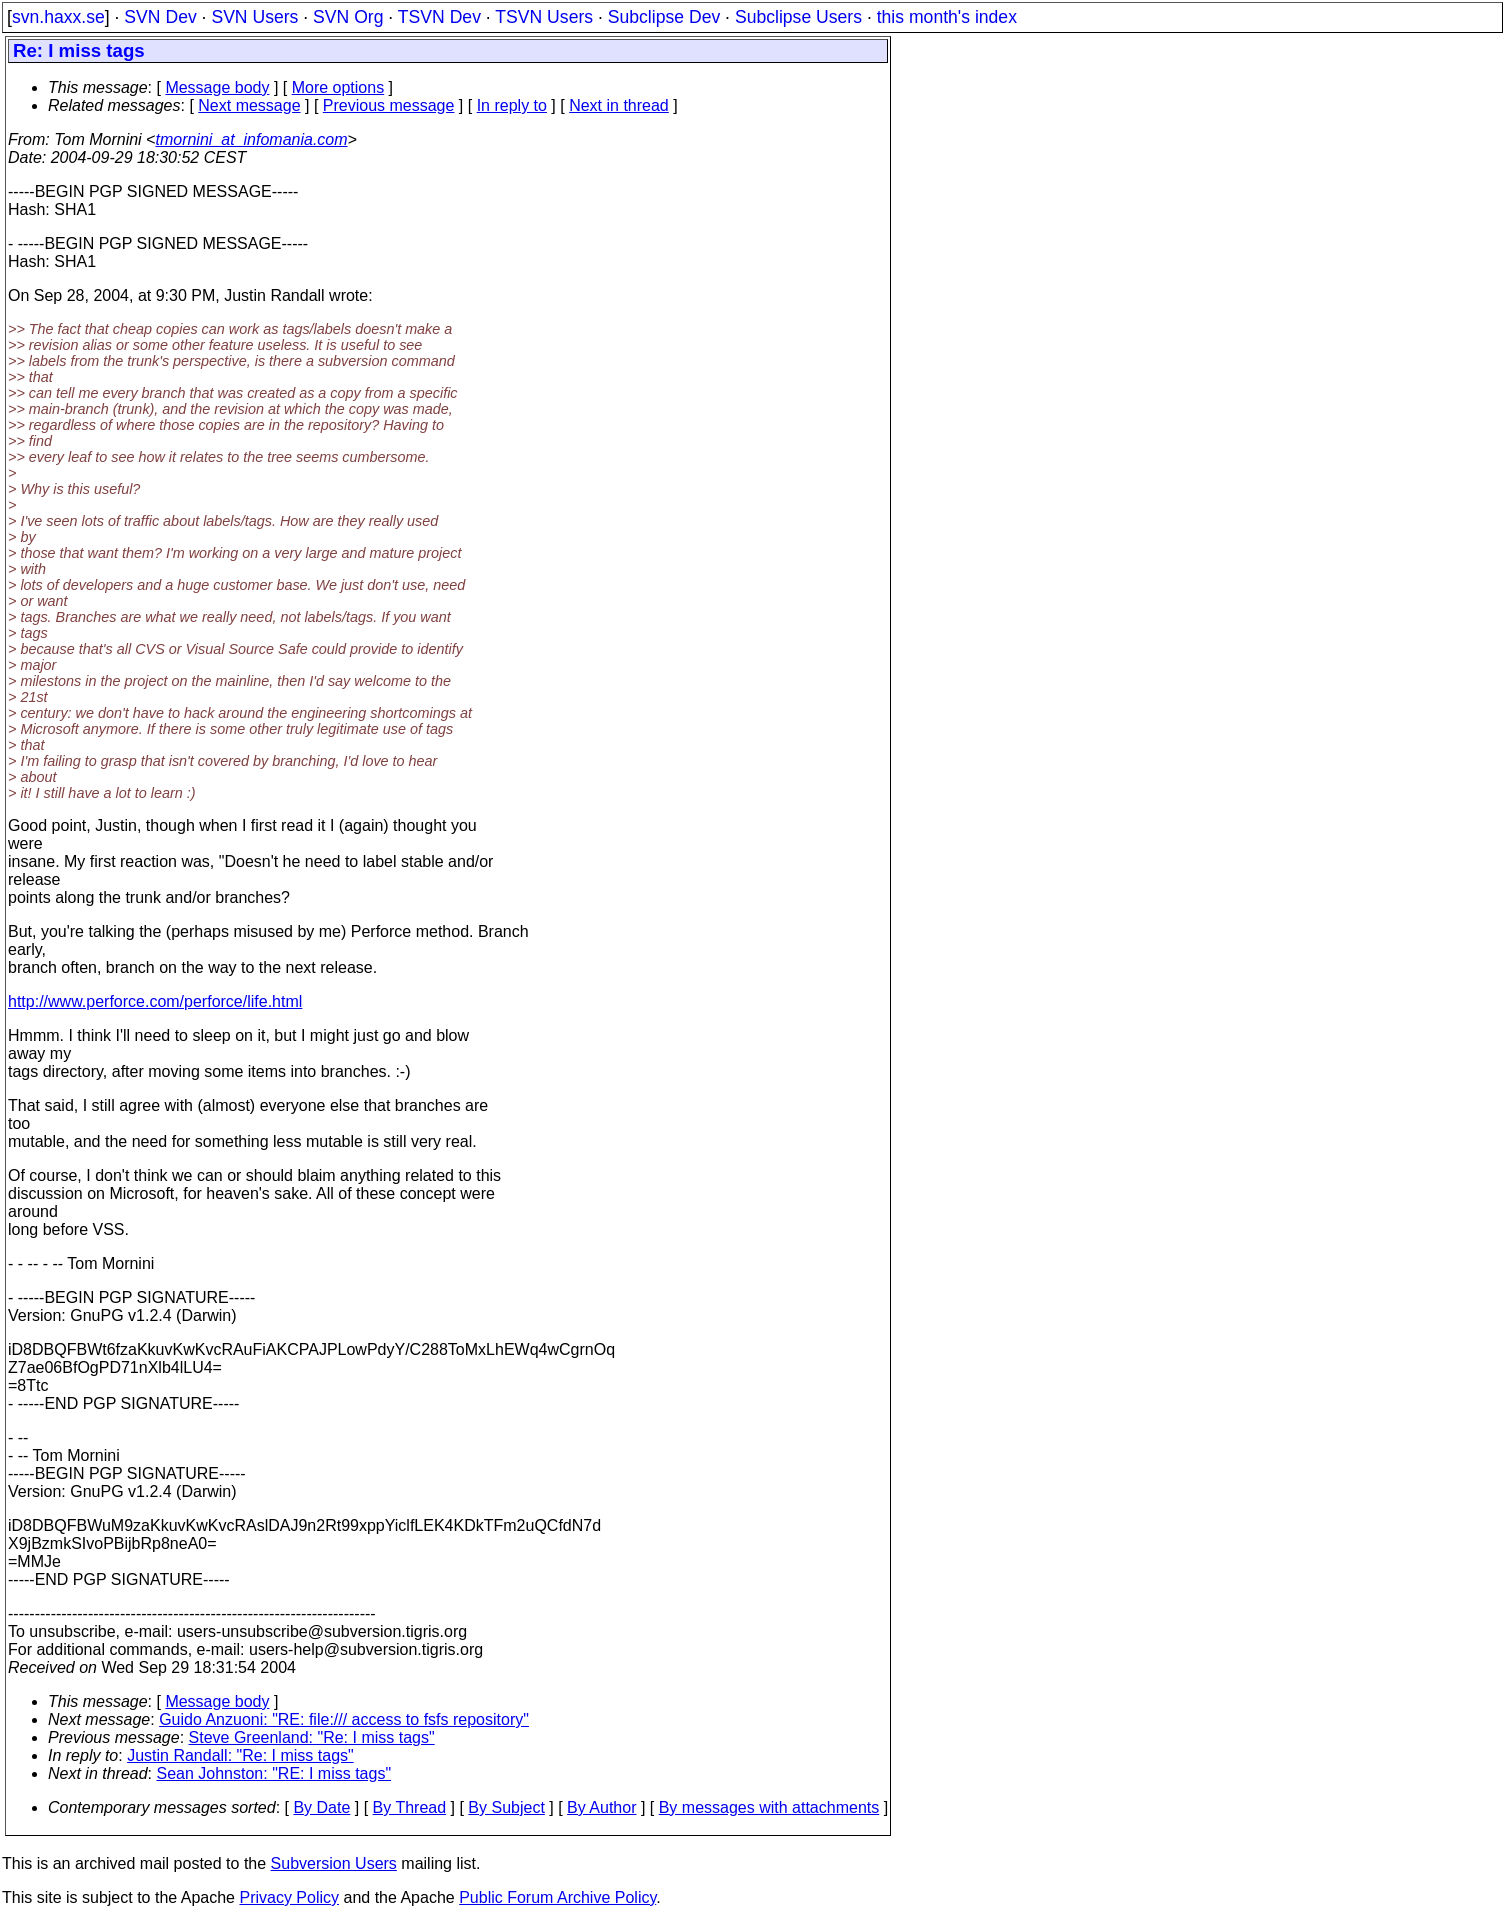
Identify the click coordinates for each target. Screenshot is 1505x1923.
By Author (601, 1807)
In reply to (512, 105)
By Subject (506, 1807)
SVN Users (254, 17)
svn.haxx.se (58, 17)
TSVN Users (544, 17)
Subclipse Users (798, 17)
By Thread (410, 1807)
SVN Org (348, 17)
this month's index (947, 17)
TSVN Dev (439, 17)
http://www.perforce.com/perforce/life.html (155, 1001)
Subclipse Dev (664, 17)
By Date (321, 1807)
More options (338, 87)
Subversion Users (334, 1863)
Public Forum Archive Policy (557, 1897)
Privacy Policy (289, 1897)
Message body (217, 87)
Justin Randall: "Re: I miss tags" (240, 1755)
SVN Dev (160, 17)
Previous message (389, 105)
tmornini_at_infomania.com (251, 139)
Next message (249, 105)
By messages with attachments (769, 1807)
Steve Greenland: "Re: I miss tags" (312, 1737)
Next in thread (619, 105)
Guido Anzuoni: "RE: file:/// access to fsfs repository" (344, 1719)
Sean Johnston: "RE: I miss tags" (274, 1773)
